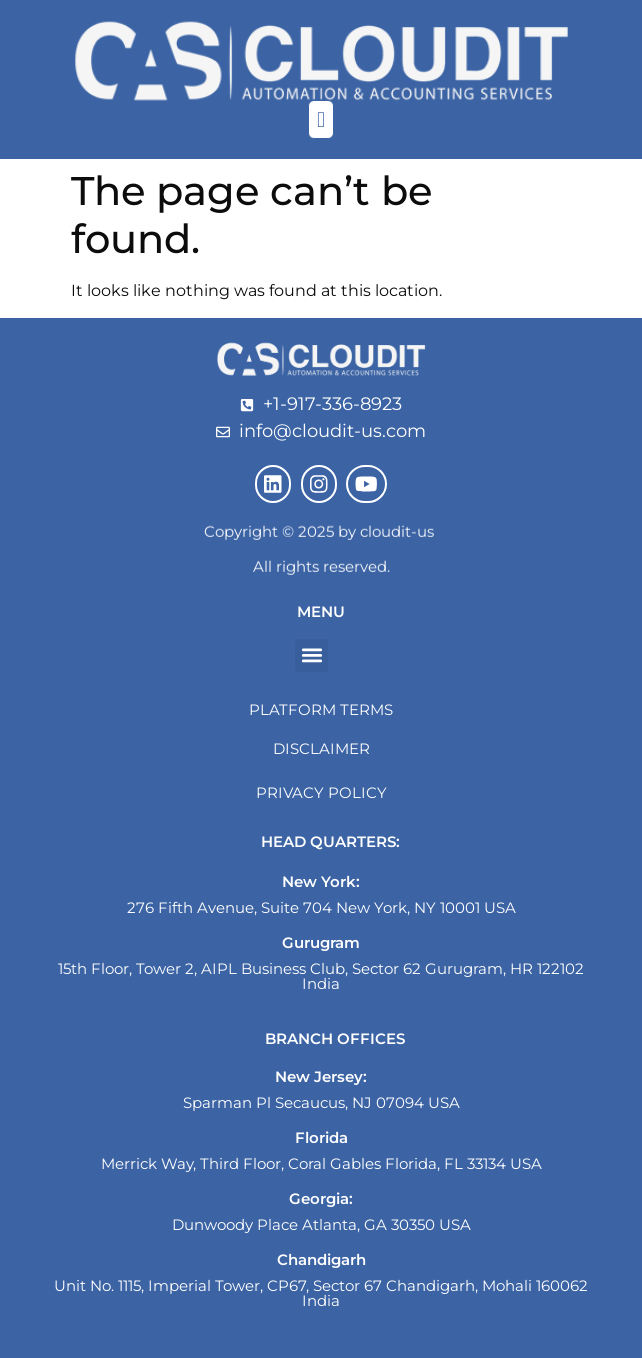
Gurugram (321, 942)
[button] (320, 119)
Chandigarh (321, 1259)
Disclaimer (321, 748)
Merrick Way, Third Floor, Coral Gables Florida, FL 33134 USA (321, 1163)
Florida (321, 1137)
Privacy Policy (321, 792)
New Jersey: (321, 1076)
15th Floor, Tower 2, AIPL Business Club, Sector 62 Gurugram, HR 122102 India (321, 976)
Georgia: (321, 1198)
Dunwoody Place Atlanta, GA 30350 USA (321, 1224)
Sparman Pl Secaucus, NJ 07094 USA (321, 1102)
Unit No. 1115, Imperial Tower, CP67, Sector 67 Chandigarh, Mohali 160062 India (321, 1293)
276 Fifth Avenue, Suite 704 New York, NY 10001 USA (321, 907)
